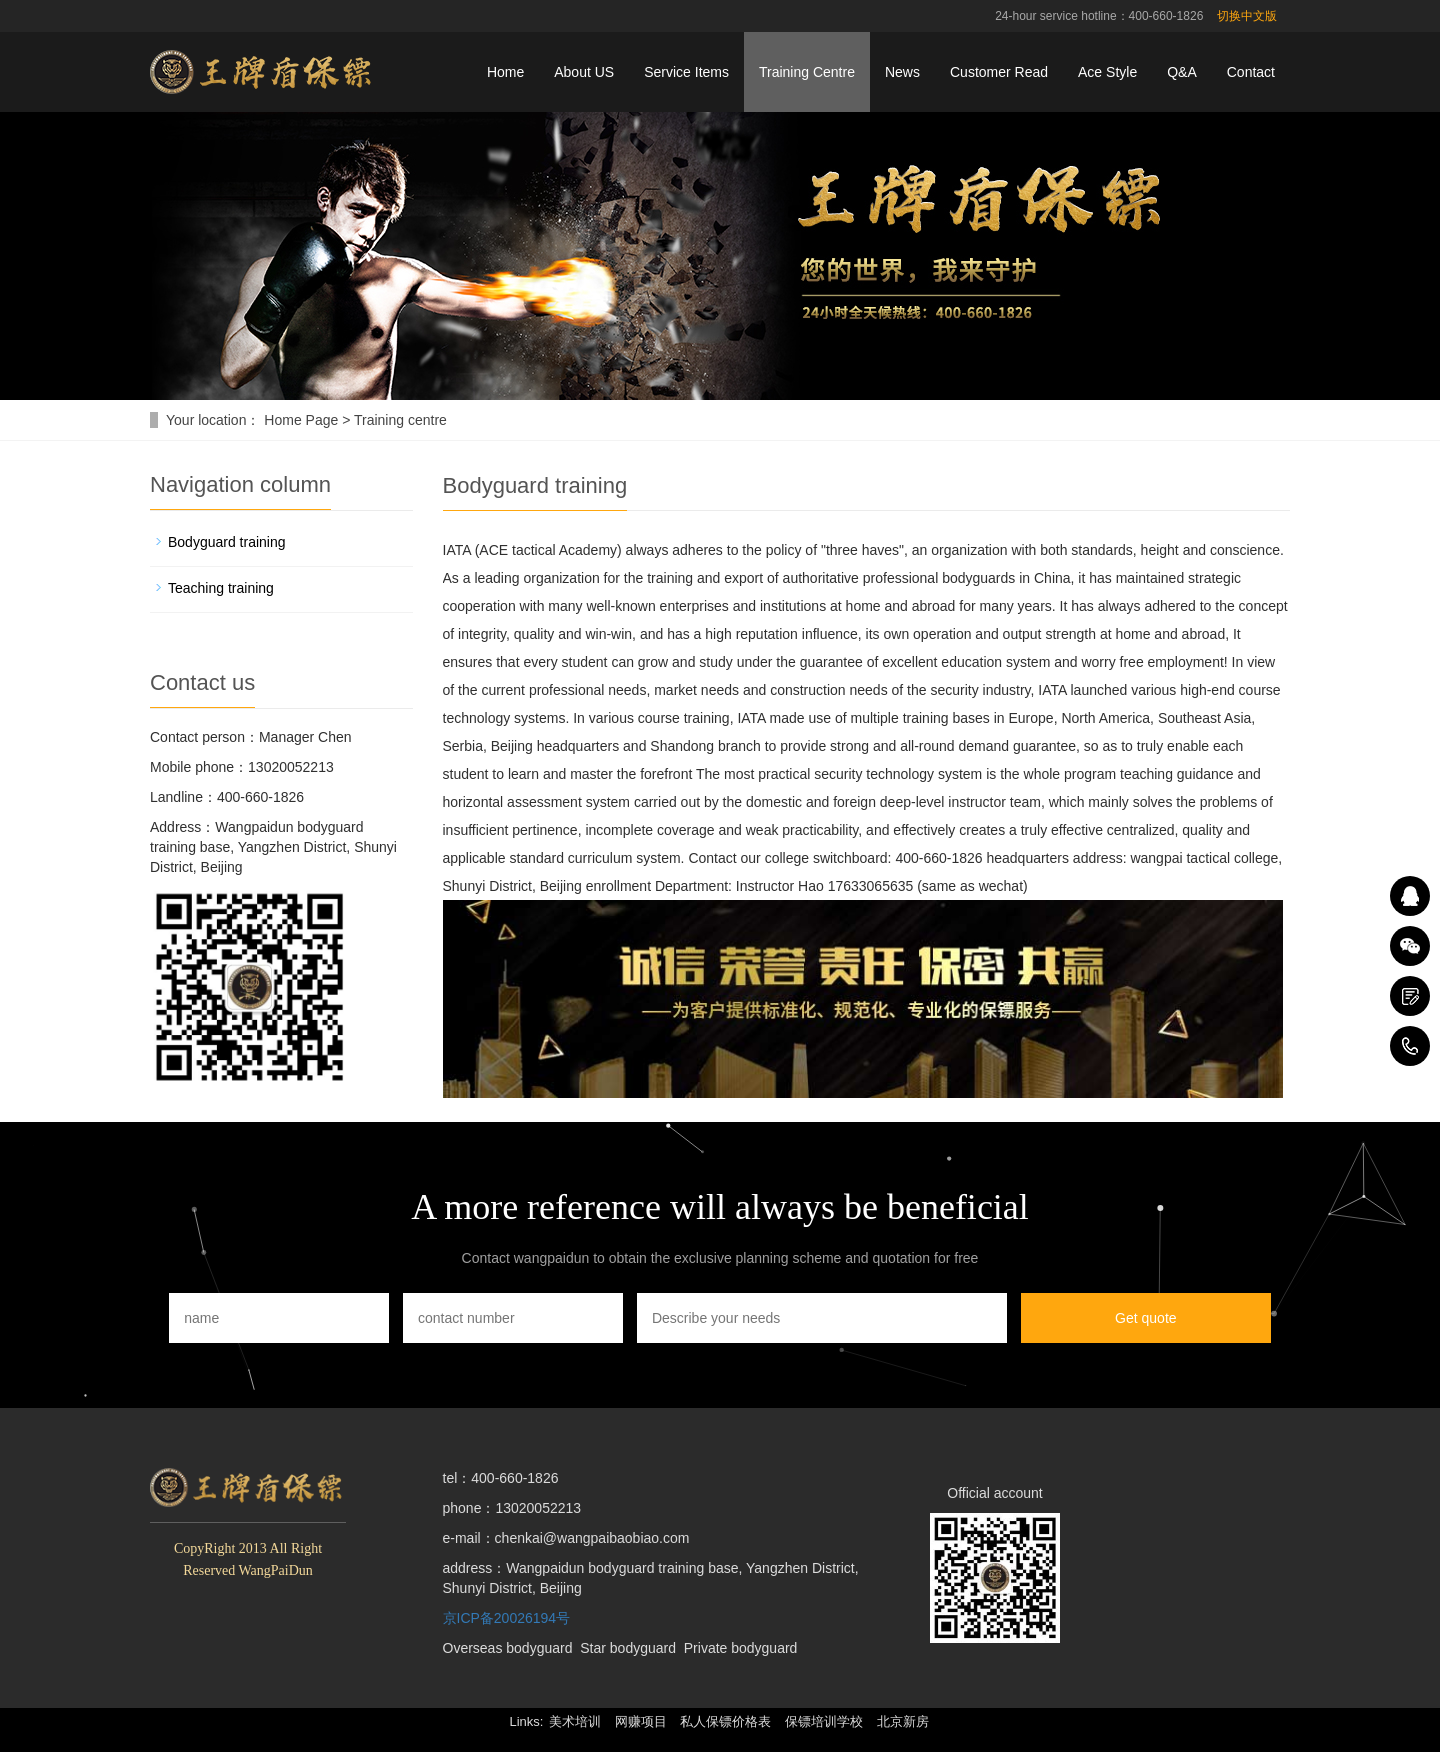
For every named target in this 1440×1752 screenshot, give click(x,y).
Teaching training (221, 588)
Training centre (400, 420)
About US (584, 72)
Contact (1251, 72)
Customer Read (999, 72)
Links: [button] (526, 1721)
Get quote (1146, 1318)
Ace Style (1107, 72)
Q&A (1182, 72)
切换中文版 (1247, 16)
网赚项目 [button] (641, 1721)
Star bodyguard (628, 1648)
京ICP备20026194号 (507, 1618)
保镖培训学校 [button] (824, 1721)
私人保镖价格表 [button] (725, 1721)
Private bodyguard (741, 1648)
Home (505, 72)
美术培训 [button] (575, 1721)
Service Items (686, 72)
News (902, 72)
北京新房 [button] (903, 1721)
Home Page (301, 420)
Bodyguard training (227, 542)
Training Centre (807, 72)
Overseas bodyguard (508, 1648)
